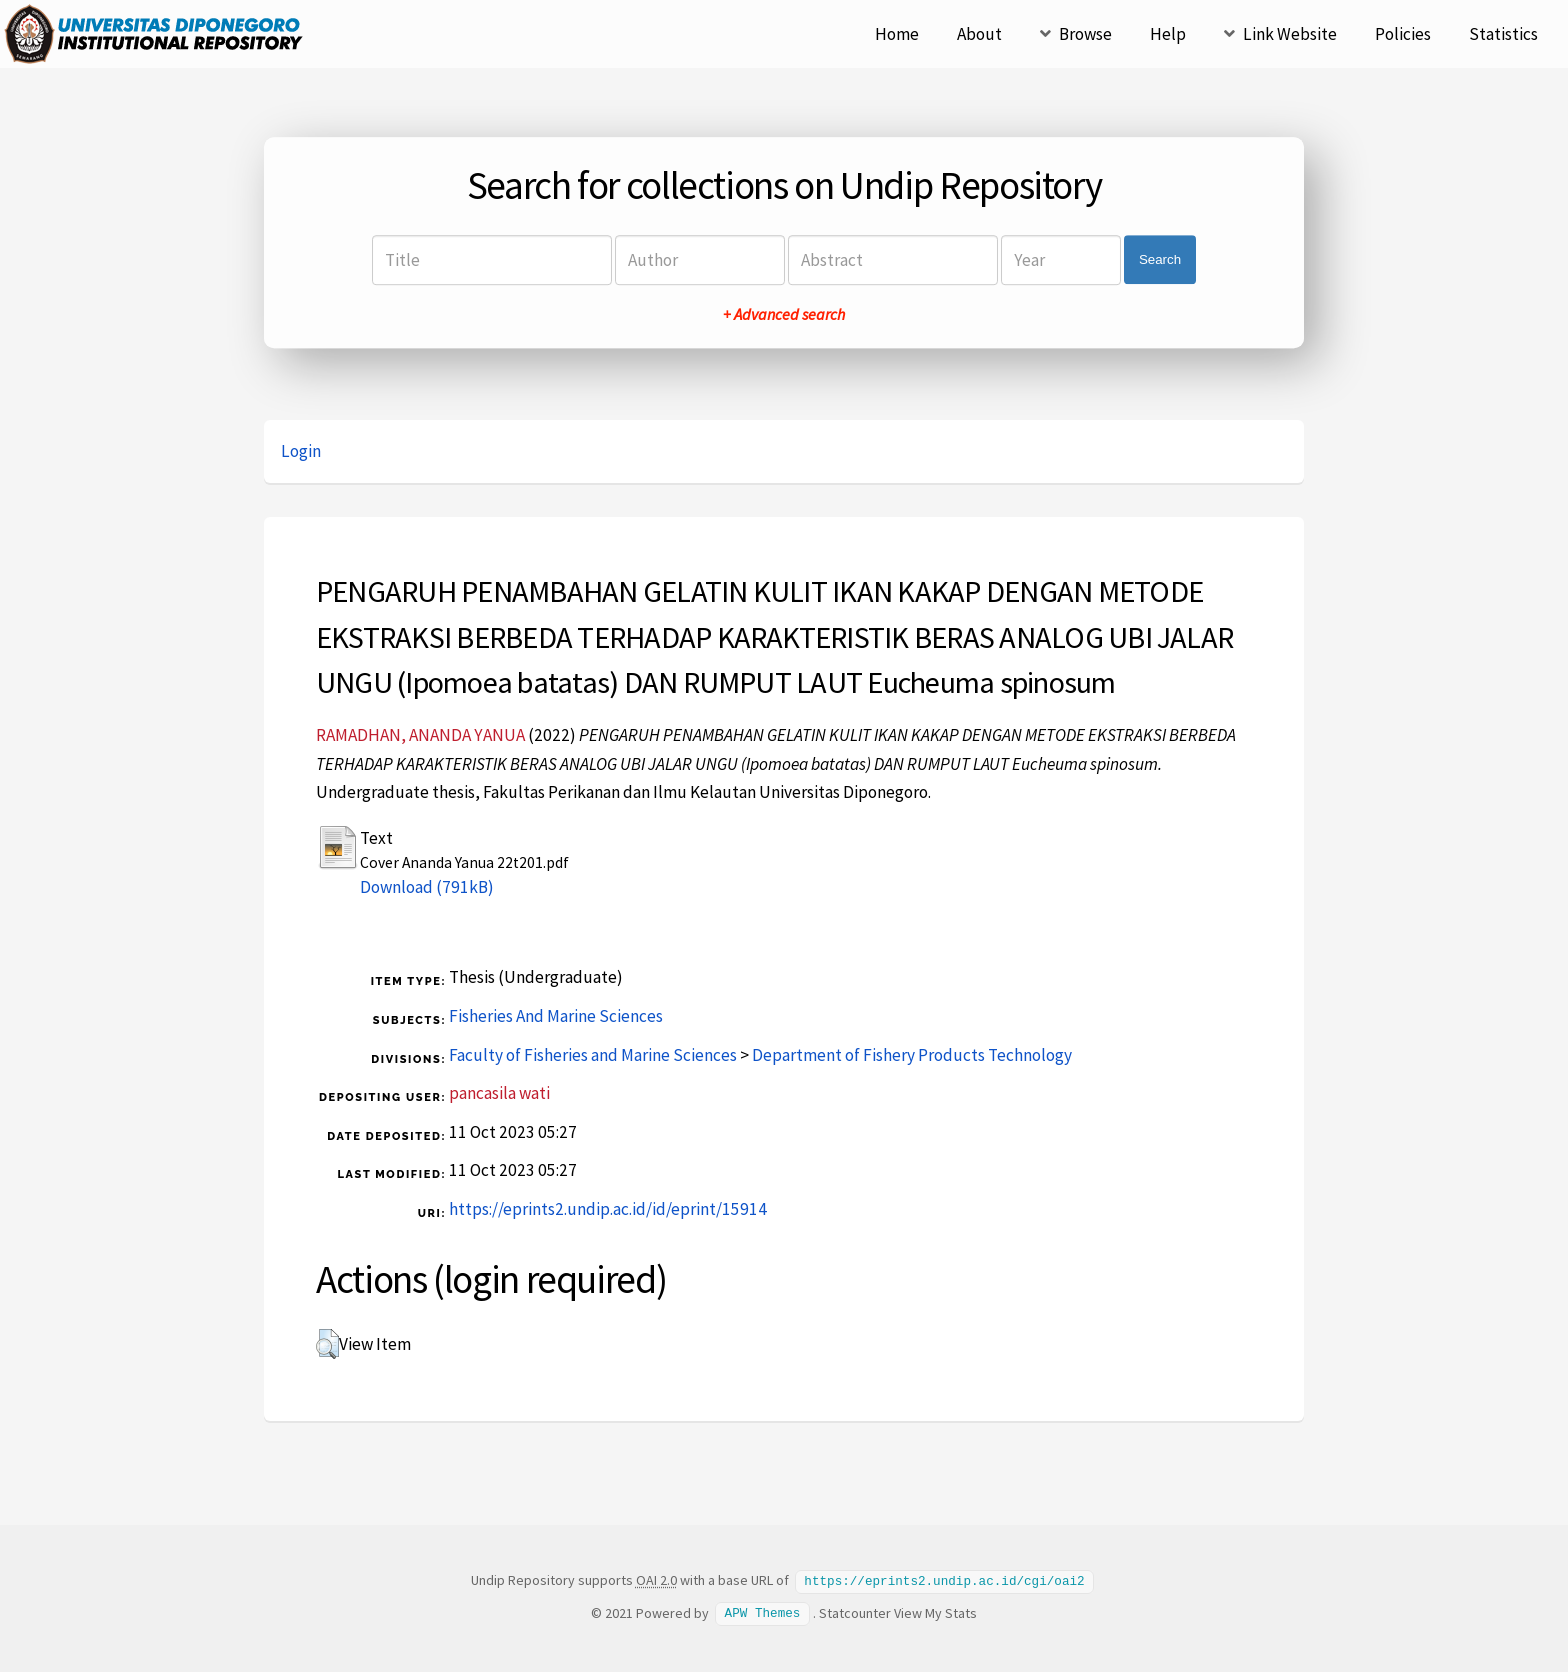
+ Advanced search (784, 314)
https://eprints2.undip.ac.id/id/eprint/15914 (608, 1209)
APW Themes (763, 1612)
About (979, 34)
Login (301, 451)
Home (897, 34)
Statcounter (855, 1612)
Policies (1403, 34)
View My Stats (935, 1612)
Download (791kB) (427, 887)
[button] (327, 1344)
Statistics (1503, 34)
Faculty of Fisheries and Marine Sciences (593, 1055)
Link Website (1290, 34)
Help (1168, 34)
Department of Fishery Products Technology (912, 1055)
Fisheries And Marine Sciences (556, 1016)
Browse (1085, 34)
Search (1160, 259)
